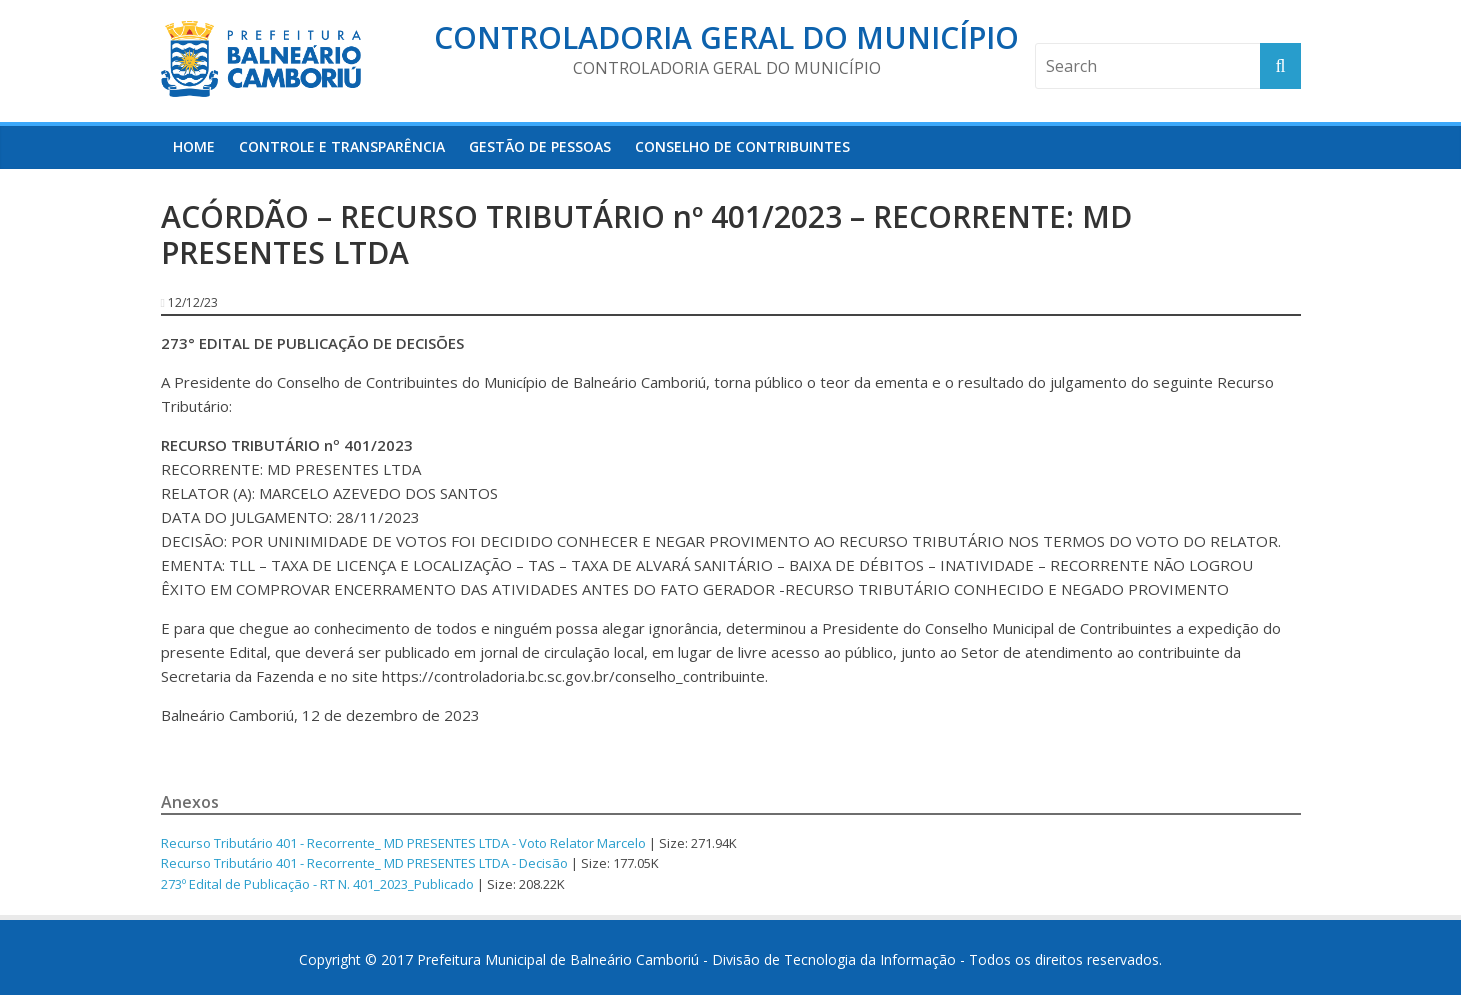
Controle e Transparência (342, 146)
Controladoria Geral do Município (726, 37)
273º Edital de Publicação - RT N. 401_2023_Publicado (317, 884)
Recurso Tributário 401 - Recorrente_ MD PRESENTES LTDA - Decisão (364, 863)
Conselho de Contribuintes (742, 146)
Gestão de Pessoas (540, 146)
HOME (194, 146)
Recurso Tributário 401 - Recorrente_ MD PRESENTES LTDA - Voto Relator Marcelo (403, 843)
